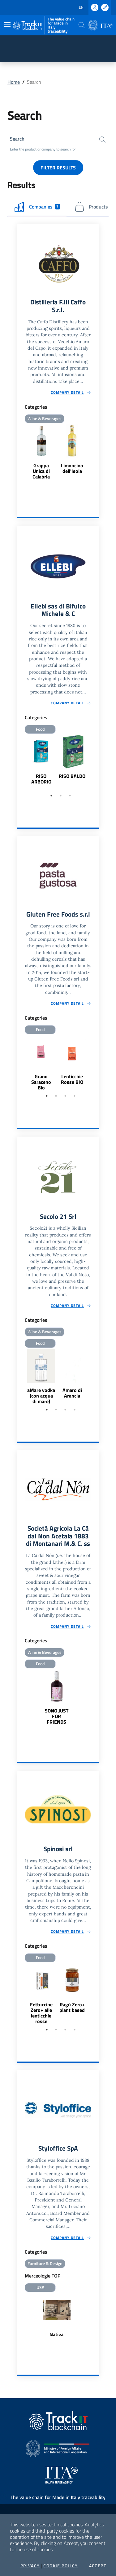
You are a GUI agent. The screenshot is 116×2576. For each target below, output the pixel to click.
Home (13, 82)
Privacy (30, 2566)
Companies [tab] (37, 207)
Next (96, 763)
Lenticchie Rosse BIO (72, 1079)
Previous (20, 763)
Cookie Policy (60, 2566)
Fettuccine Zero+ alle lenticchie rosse (41, 2013)
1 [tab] (51, 795)
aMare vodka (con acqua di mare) (41, 1395)
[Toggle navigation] (7, 24)
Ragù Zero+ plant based (72, 2007)
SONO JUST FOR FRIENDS (56, 1716)
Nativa (56, 2334)
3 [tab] (70, 795)
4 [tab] (74, 1096)
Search (17, 138)
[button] (81, 25)
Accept (97, 2566)
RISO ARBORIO (41, 778)
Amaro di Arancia (72, 1392)
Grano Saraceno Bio (41, 1082)
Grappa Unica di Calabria (41, 471)
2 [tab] (61, 795)
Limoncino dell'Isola (72, 468)
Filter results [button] (58, 167)
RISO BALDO (72, 776)
